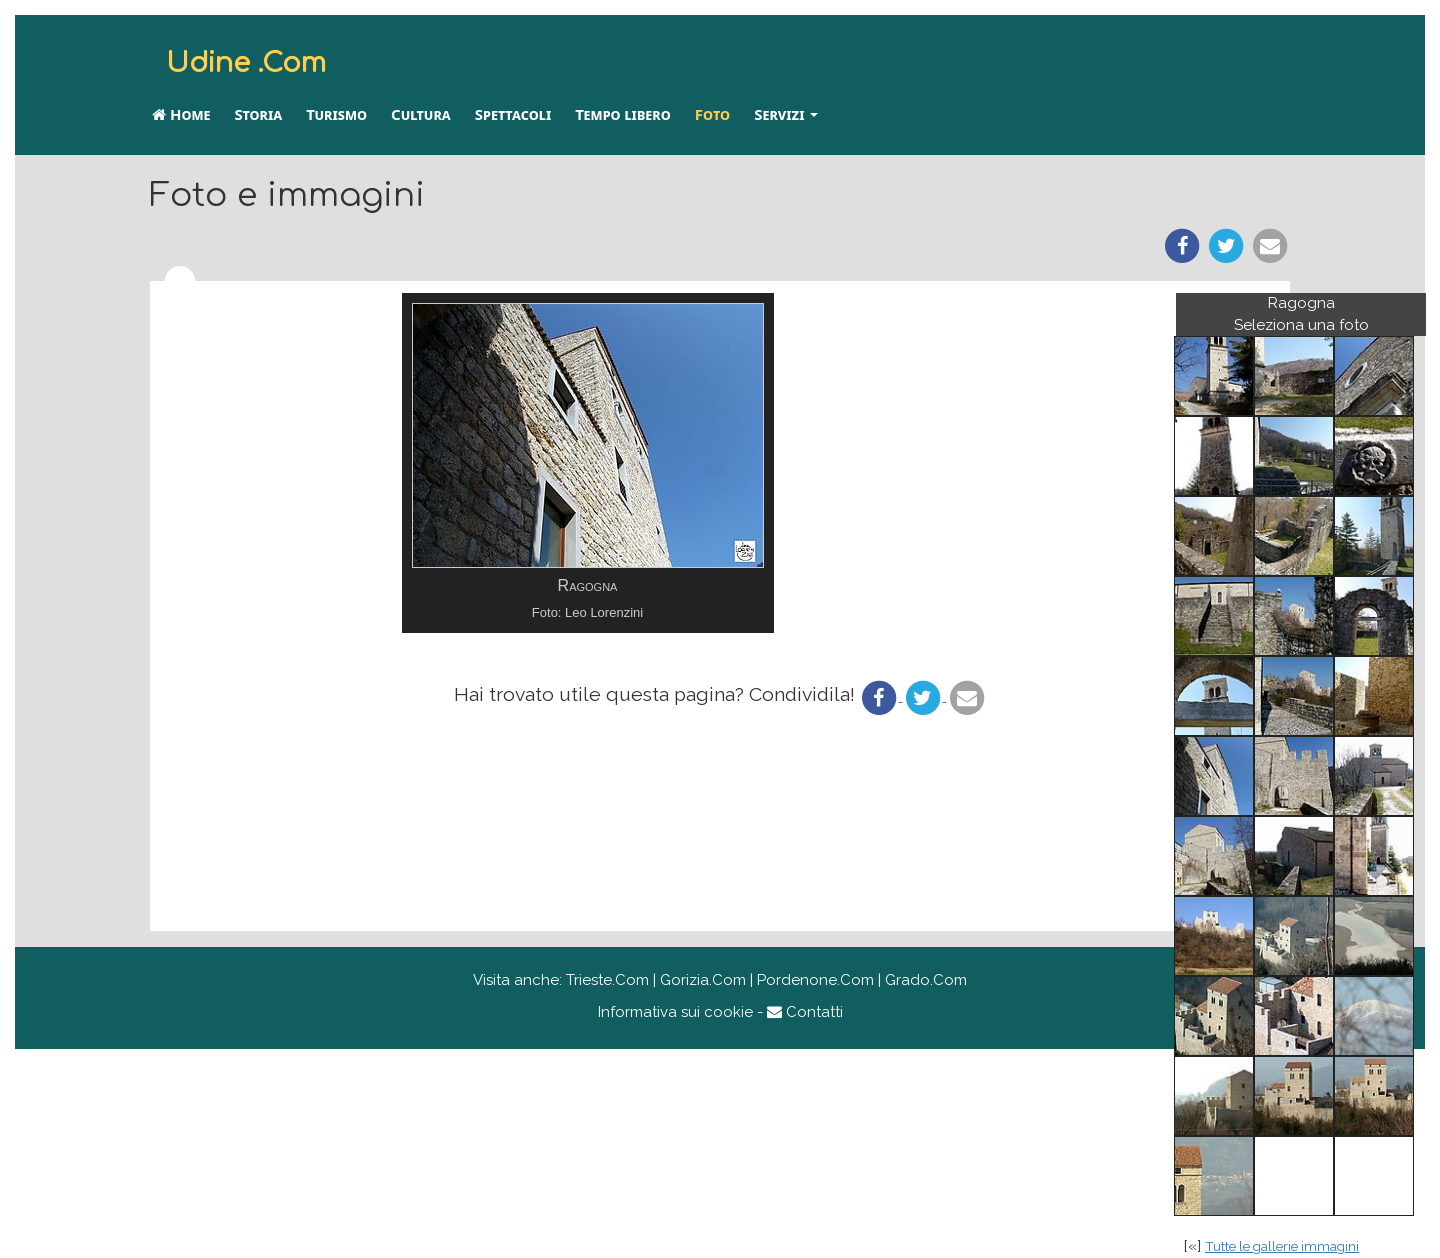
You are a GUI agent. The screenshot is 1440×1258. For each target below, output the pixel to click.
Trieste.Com (607, 980)
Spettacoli (513, 114)
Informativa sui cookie (675, 1012)
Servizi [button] (786, 114)
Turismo (336, 114)
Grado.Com (926, 980)
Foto (712, 114)
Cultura (421, 114)
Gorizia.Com (703, 980)
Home (181, 114)
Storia (258, 114)
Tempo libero (623, 114)
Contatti (805, 1012)
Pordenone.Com (815, 980)
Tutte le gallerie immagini (1282, 1246)
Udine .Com (246, 63)
